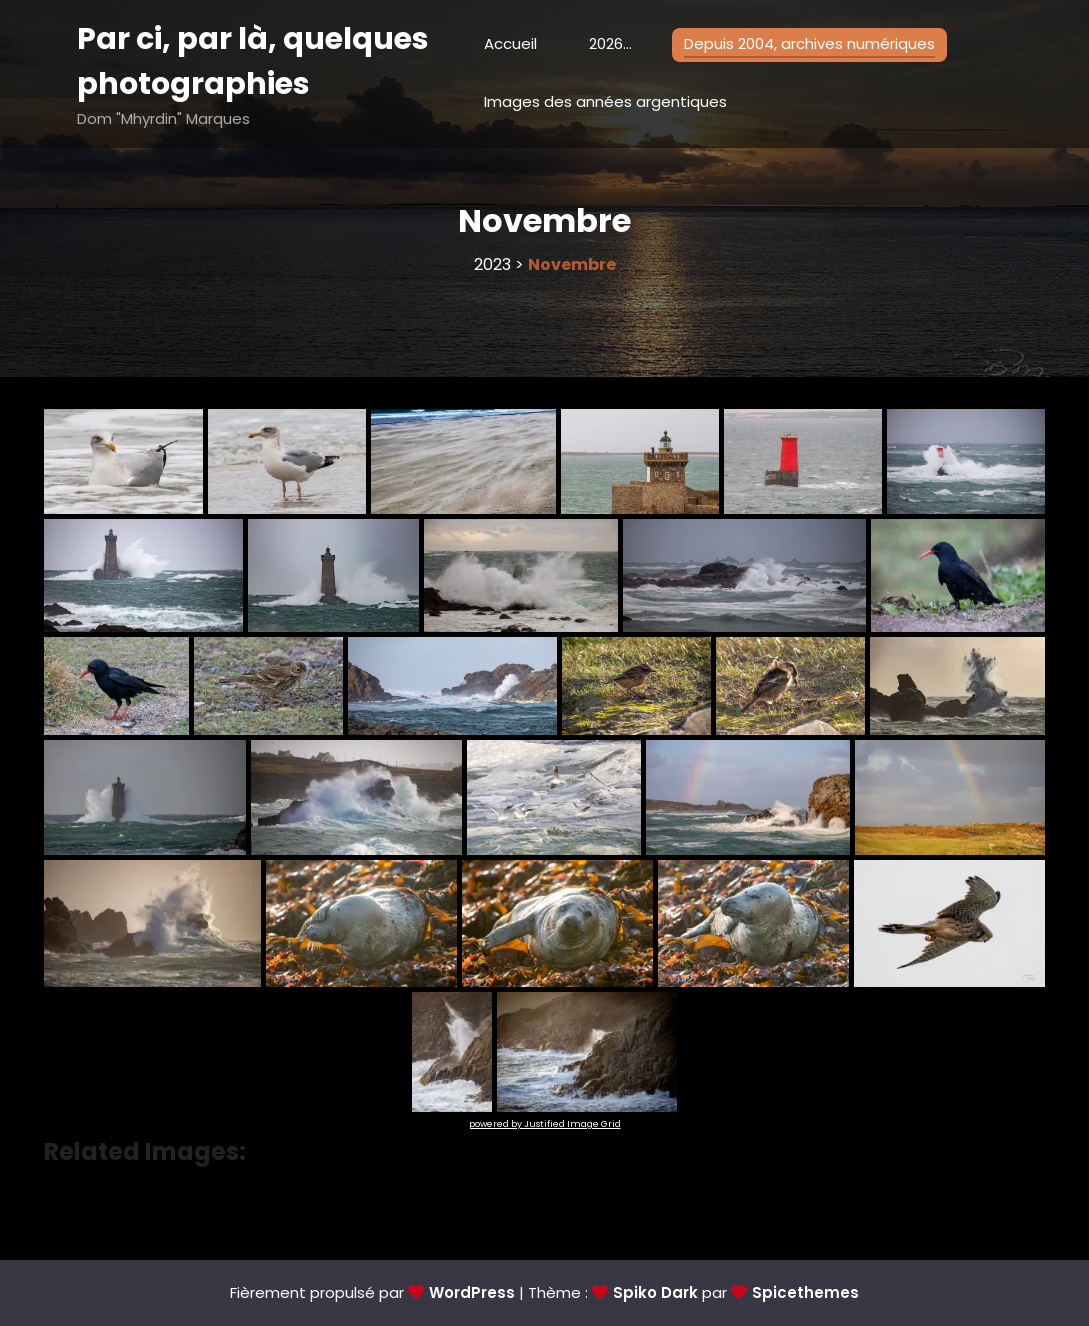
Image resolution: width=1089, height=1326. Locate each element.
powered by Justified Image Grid (545, 1124)
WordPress (472, 1292)
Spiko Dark (655, 1292)
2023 (492, 264)
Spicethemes (805, 1292)
